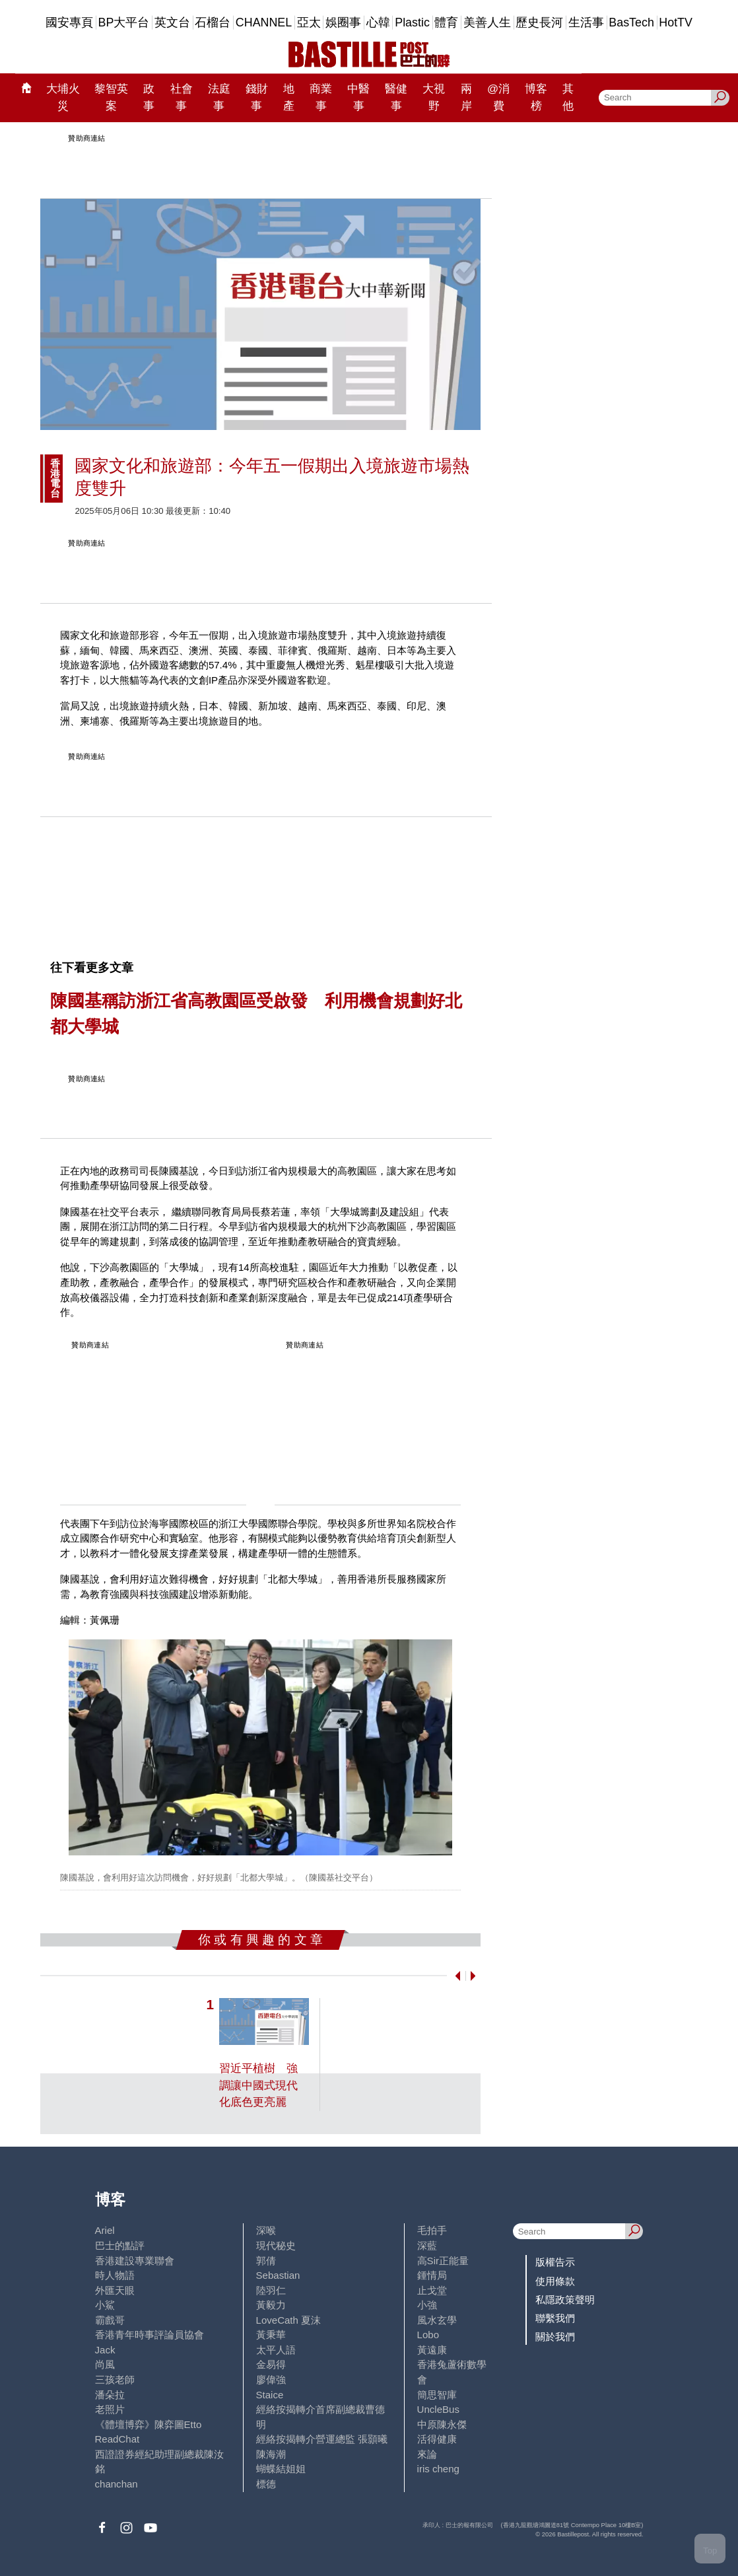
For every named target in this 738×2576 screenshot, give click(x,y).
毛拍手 (432, 2230)
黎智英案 (111, 97)
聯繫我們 (555, 2318)
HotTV (675, 22)
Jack (105, 2349)
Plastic (412, 22)
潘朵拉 (110, 2394)
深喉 (266, 2230)
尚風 (105, 2364)
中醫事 (358, 97)
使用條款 (555, 2281)
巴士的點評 (120, 2245)
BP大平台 (124, 22)
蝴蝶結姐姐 (281, 2468)
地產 (288, 97)
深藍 (427, 2245)
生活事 (586, 22)
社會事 (181, 97)
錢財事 (257, 97)
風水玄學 (437, 2320)
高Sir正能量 (443, 2260)
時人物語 (115, 2275)
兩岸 (466, 97)
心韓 (378, 22)
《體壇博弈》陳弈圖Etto (148, 2424)
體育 (446, 22)
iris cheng (438, 2468)
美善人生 (487, 22)
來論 (427, 2454)
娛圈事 (343, 22)
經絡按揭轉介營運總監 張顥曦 (321, 2439)
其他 (568, 97)
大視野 (433, 97)
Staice (270, 2394)
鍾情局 (432, 2275)
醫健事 (396, 97)
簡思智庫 (437, 2394)
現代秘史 (276, 2245)
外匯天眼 (115, 2290)
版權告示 (555, 2262)
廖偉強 (271, 2379)
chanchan (116, 2483)
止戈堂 (432, 2290)
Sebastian (278, 2275)
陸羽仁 (271, 2290)
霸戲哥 (110, 2320)
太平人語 (276, 2349)
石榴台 (212, 22)
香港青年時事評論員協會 (149, 2334)
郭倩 (266, 2260)
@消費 (498, 97)
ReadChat (117, 2439)
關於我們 (555, 2336)
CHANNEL (264, 22)
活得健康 (437, 2439)
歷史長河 (539, 22)
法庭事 (219, 97)
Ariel (105, 2230)
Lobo (428, 2334)
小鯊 (105, 2304)
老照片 (110, 2409)
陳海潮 (271, 2454)
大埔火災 (63, 97)
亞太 (309, 22)
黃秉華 (271, 2334)
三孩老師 (115, 2379)
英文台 (172, 22)
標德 (266, 2483)
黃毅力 (271, 2304)
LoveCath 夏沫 (288, 2320)
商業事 (321, 97)
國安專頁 (69, 22)
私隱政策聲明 (565, 2299)
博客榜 (536, 97)
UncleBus (438, 2409)
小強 (427, 2304)
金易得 (271, 2364)
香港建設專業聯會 (134, 2260)
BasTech (631, 22)
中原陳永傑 (442, 2424)
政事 (148, 97)
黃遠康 (432, 2349)
